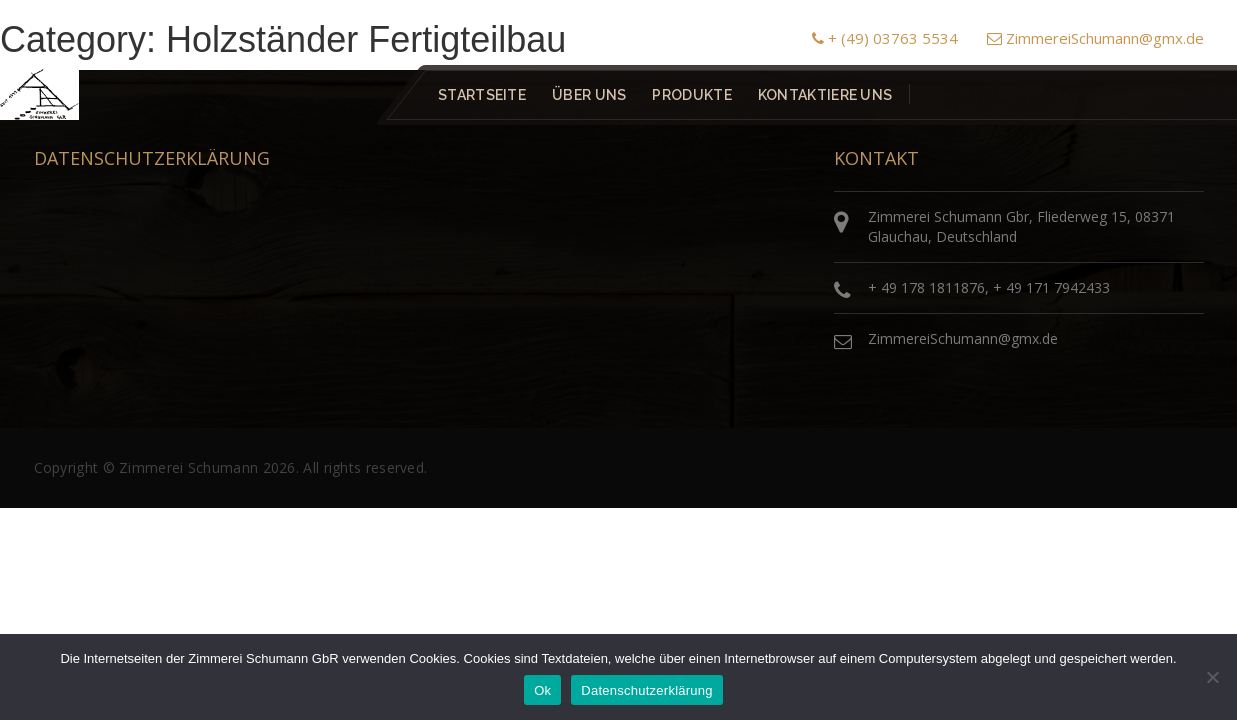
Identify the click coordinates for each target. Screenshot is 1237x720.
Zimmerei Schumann (188, 467)
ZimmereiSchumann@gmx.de (1095, 38)
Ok (542, 690)
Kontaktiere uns (824, 95)
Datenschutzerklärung (646, 690)
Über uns (589, 95)
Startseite (482, 95)
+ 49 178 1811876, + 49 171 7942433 (989, 287)
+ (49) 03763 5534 (885, 38)
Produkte (691, 95)
